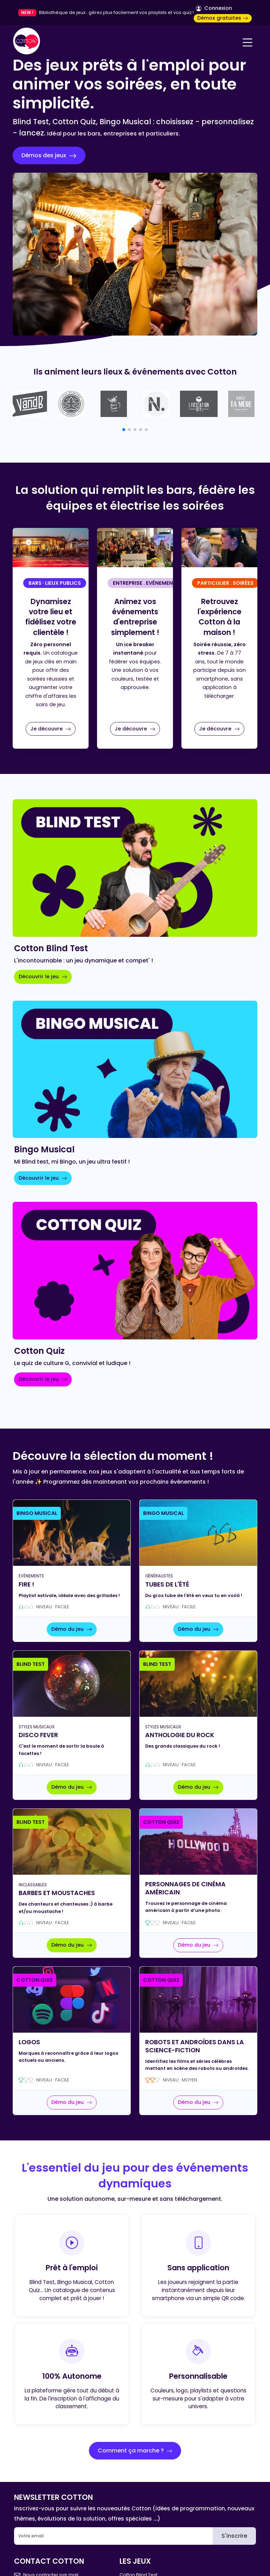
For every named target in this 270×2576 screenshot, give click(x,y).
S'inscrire (234, 2536)
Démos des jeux (49, 155)
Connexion (214, 8)
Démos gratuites (222, 17)
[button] (123, 429)
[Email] (113, 2536)
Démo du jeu (71, 1629)
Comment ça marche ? (135, 2450)
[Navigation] (247, 42)
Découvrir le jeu (43, 976)
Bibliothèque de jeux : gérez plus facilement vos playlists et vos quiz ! (116, 12)
